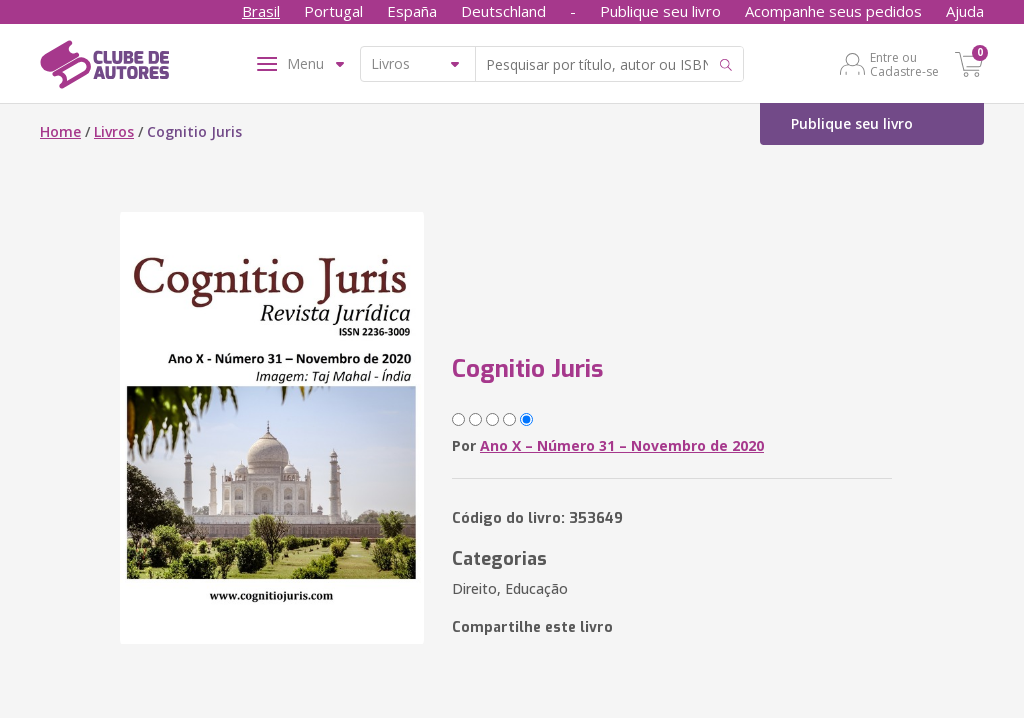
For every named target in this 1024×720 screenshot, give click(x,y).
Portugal (333, 11)
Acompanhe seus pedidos (833, 11)
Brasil (261, 11)
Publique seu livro (660, 11)
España (412, 11)
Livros (114, 131)
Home (60, 131)
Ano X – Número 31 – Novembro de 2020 (622, 445)
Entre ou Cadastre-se (904, 64)
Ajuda (965, 11)
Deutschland (503, 11)
